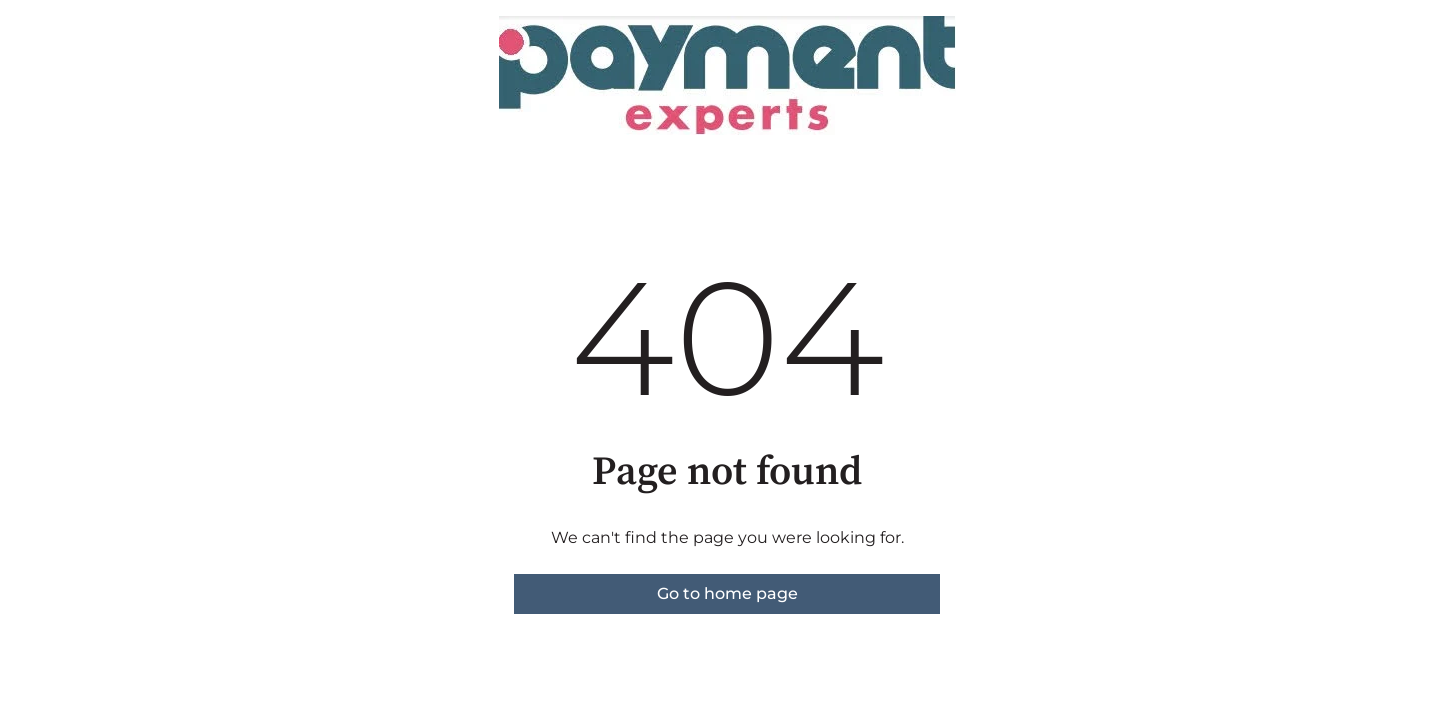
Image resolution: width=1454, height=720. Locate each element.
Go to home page (727, 593)
